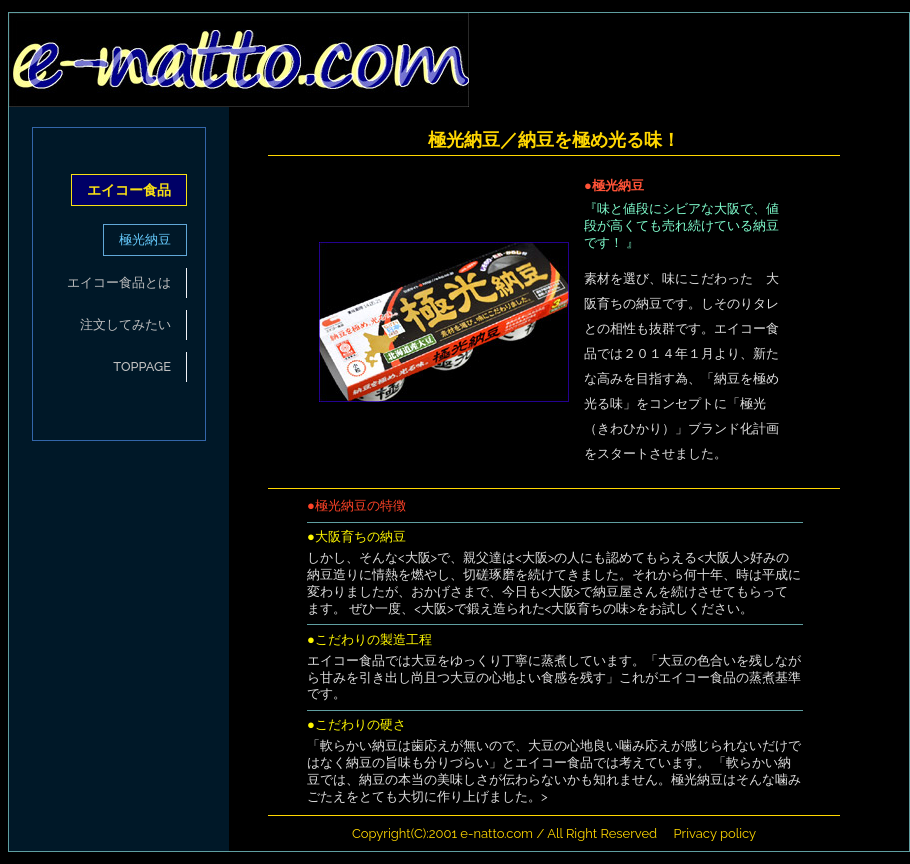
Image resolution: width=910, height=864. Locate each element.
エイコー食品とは (119, 282)
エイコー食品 (129, 189)
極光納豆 (145, 239)
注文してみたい (125, 324)
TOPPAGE (142, 366)
